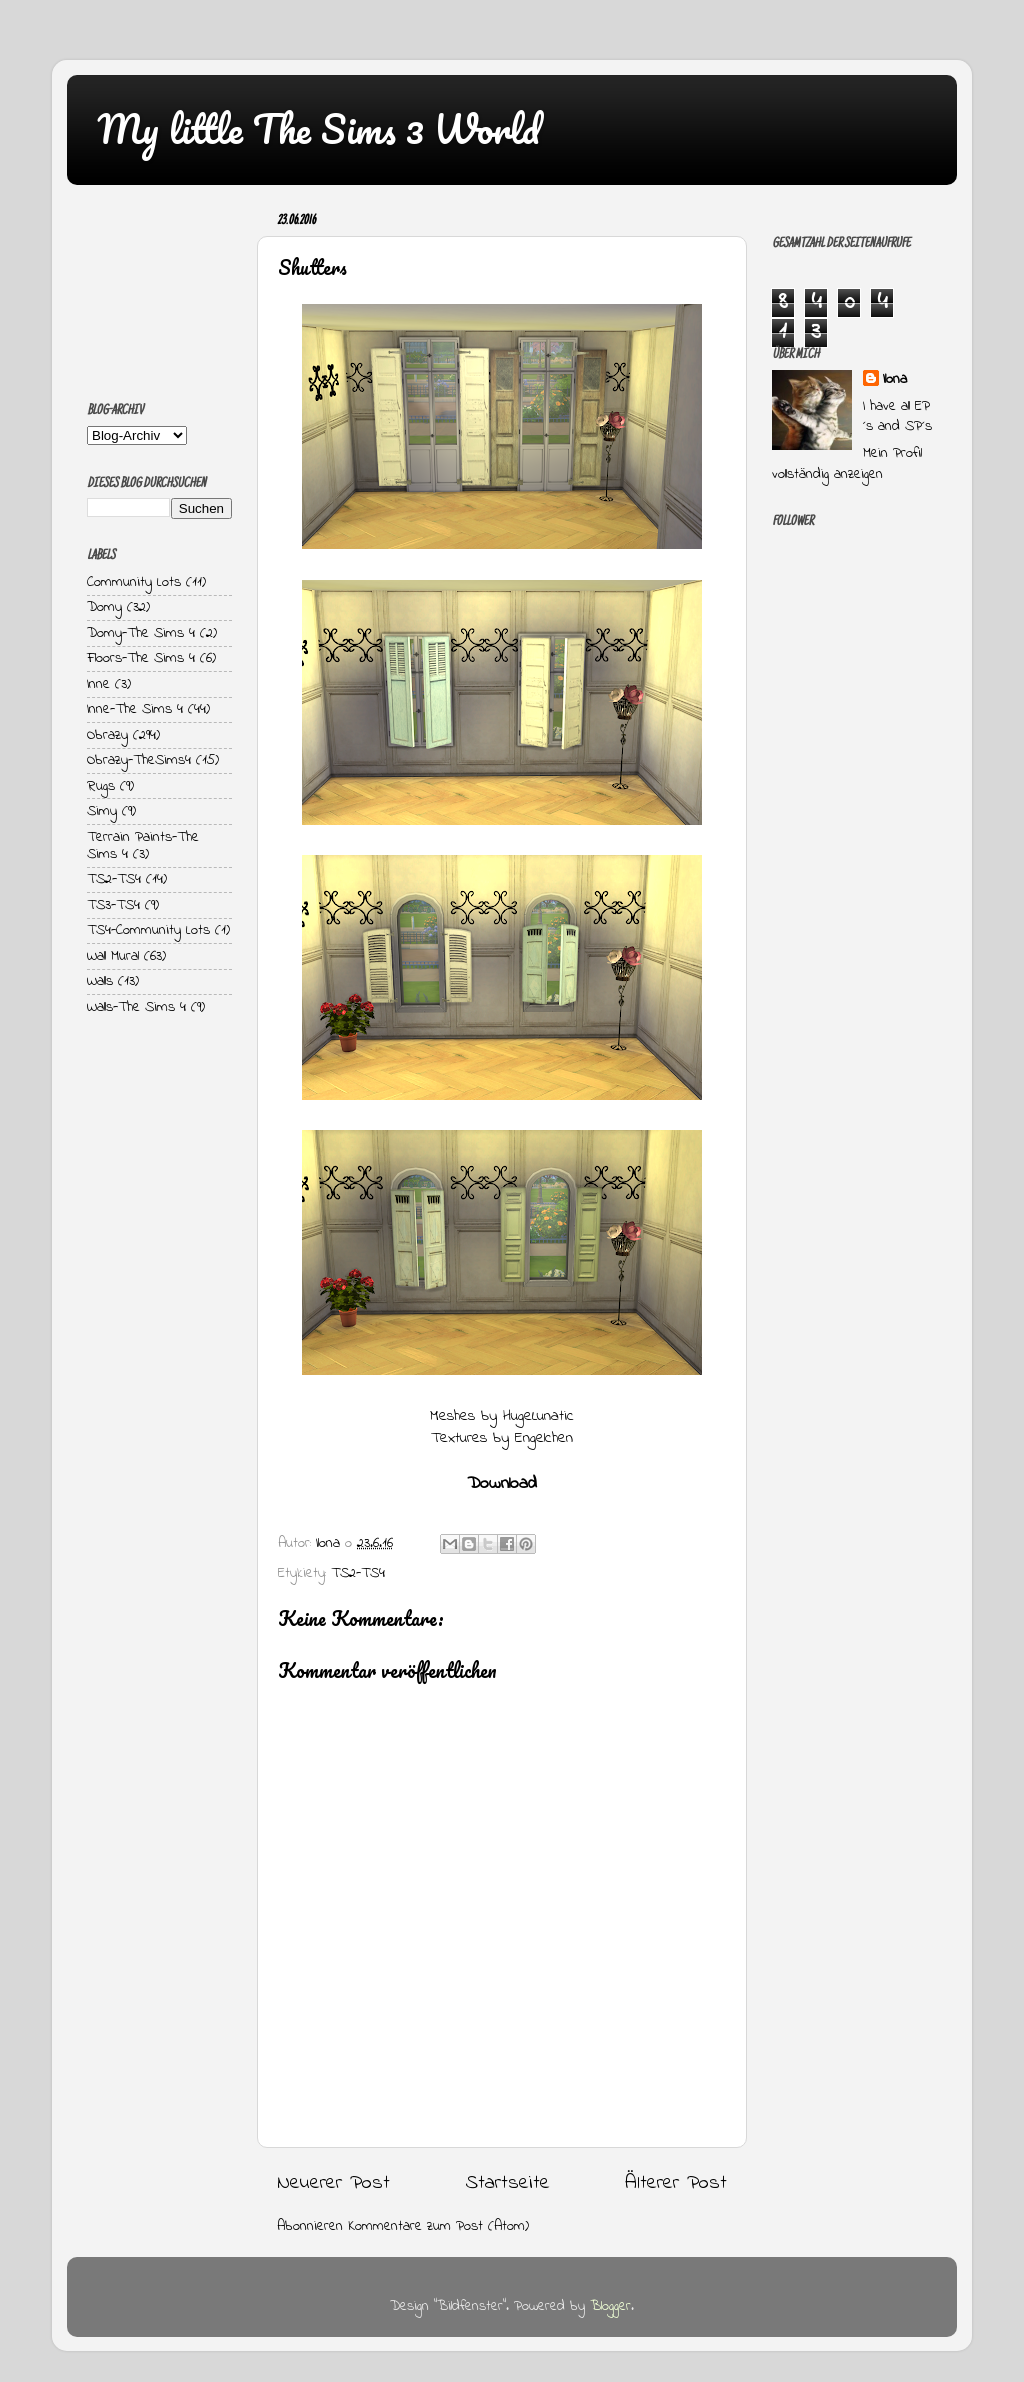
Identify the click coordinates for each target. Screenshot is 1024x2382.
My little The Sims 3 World (318, 128)
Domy (104, 607)
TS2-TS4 (358, 1573)
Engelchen (544, 1438)
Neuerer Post (333, 2183)
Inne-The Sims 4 (135, 709)
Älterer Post (676, 2183)
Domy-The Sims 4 (141, 633)
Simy (102, 811)
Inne (98, 684)
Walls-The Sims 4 (136, 1007)
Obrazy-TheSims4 (139, 760)
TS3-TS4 (113, 905)
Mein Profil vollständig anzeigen (847, 463)
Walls (100, 981)
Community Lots (134, 582)
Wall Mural (113, 956)
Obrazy (107, 735)
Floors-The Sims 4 (141, 658)
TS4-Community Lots (148, 930)
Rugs (101, 786)
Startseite (508, 2183)
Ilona (895, 380)
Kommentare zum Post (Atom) (438, 2226)
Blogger (610, 2306)
